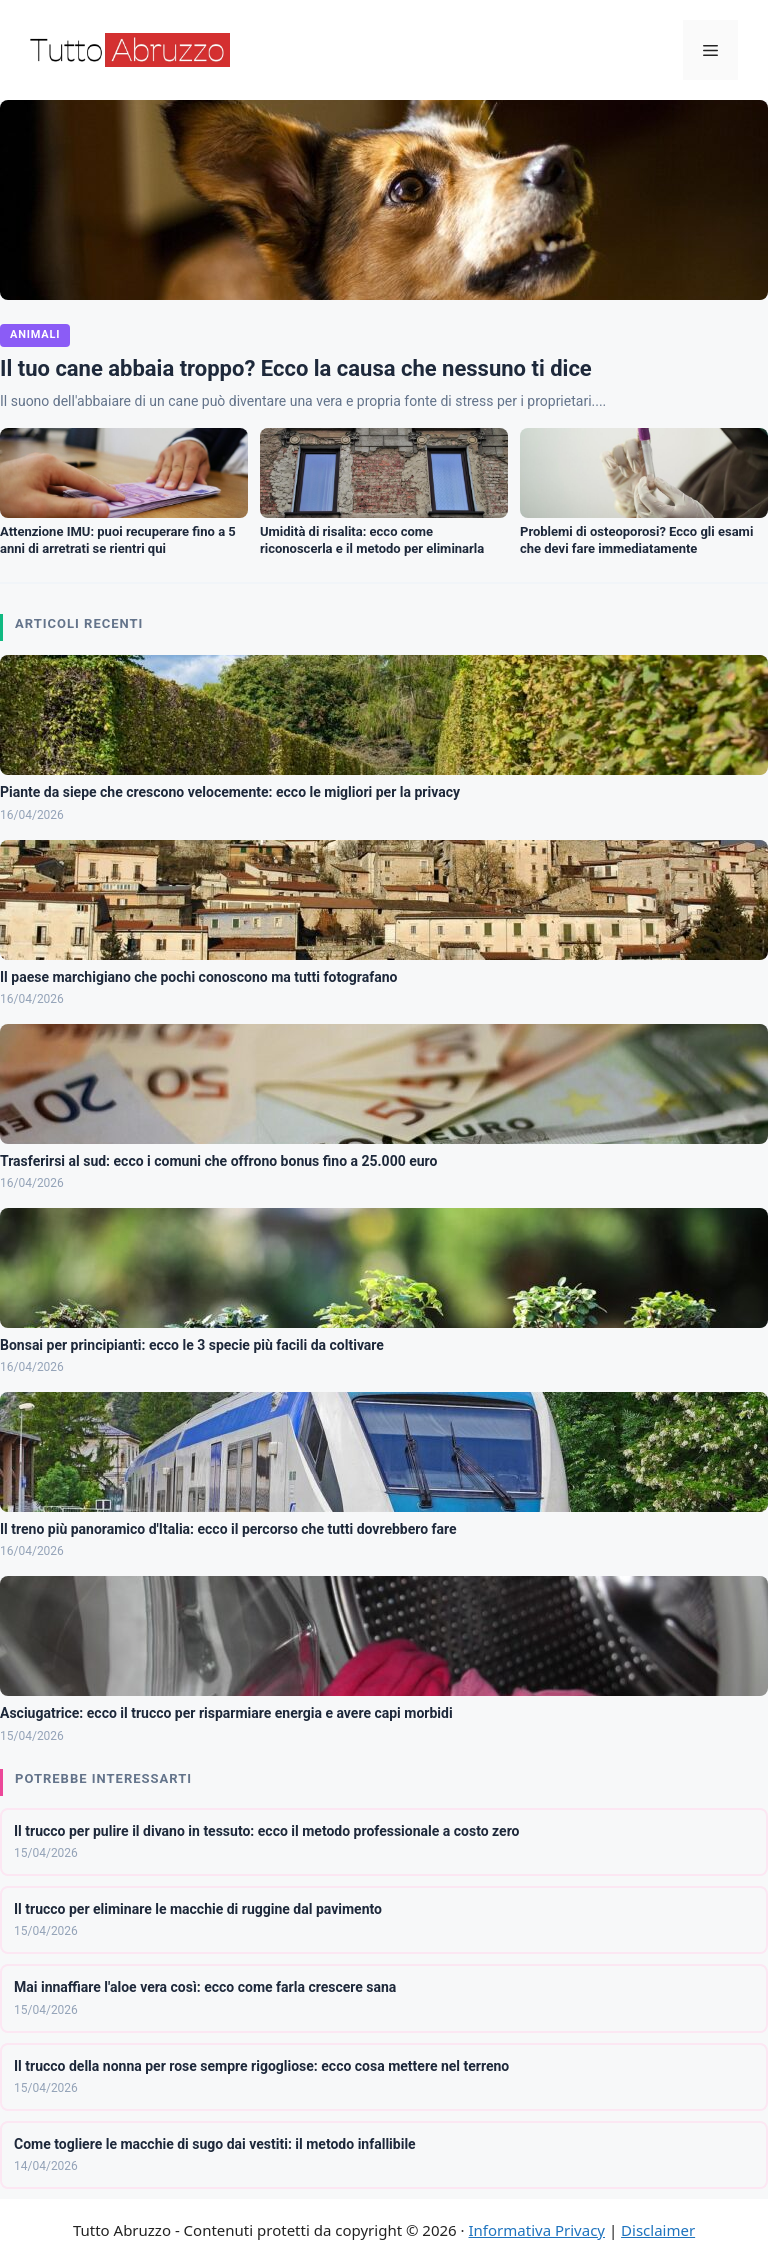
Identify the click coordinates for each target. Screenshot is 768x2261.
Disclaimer (658, 2230)
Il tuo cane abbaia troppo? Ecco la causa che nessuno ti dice (296, 368)
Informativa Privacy (537, 2230)
